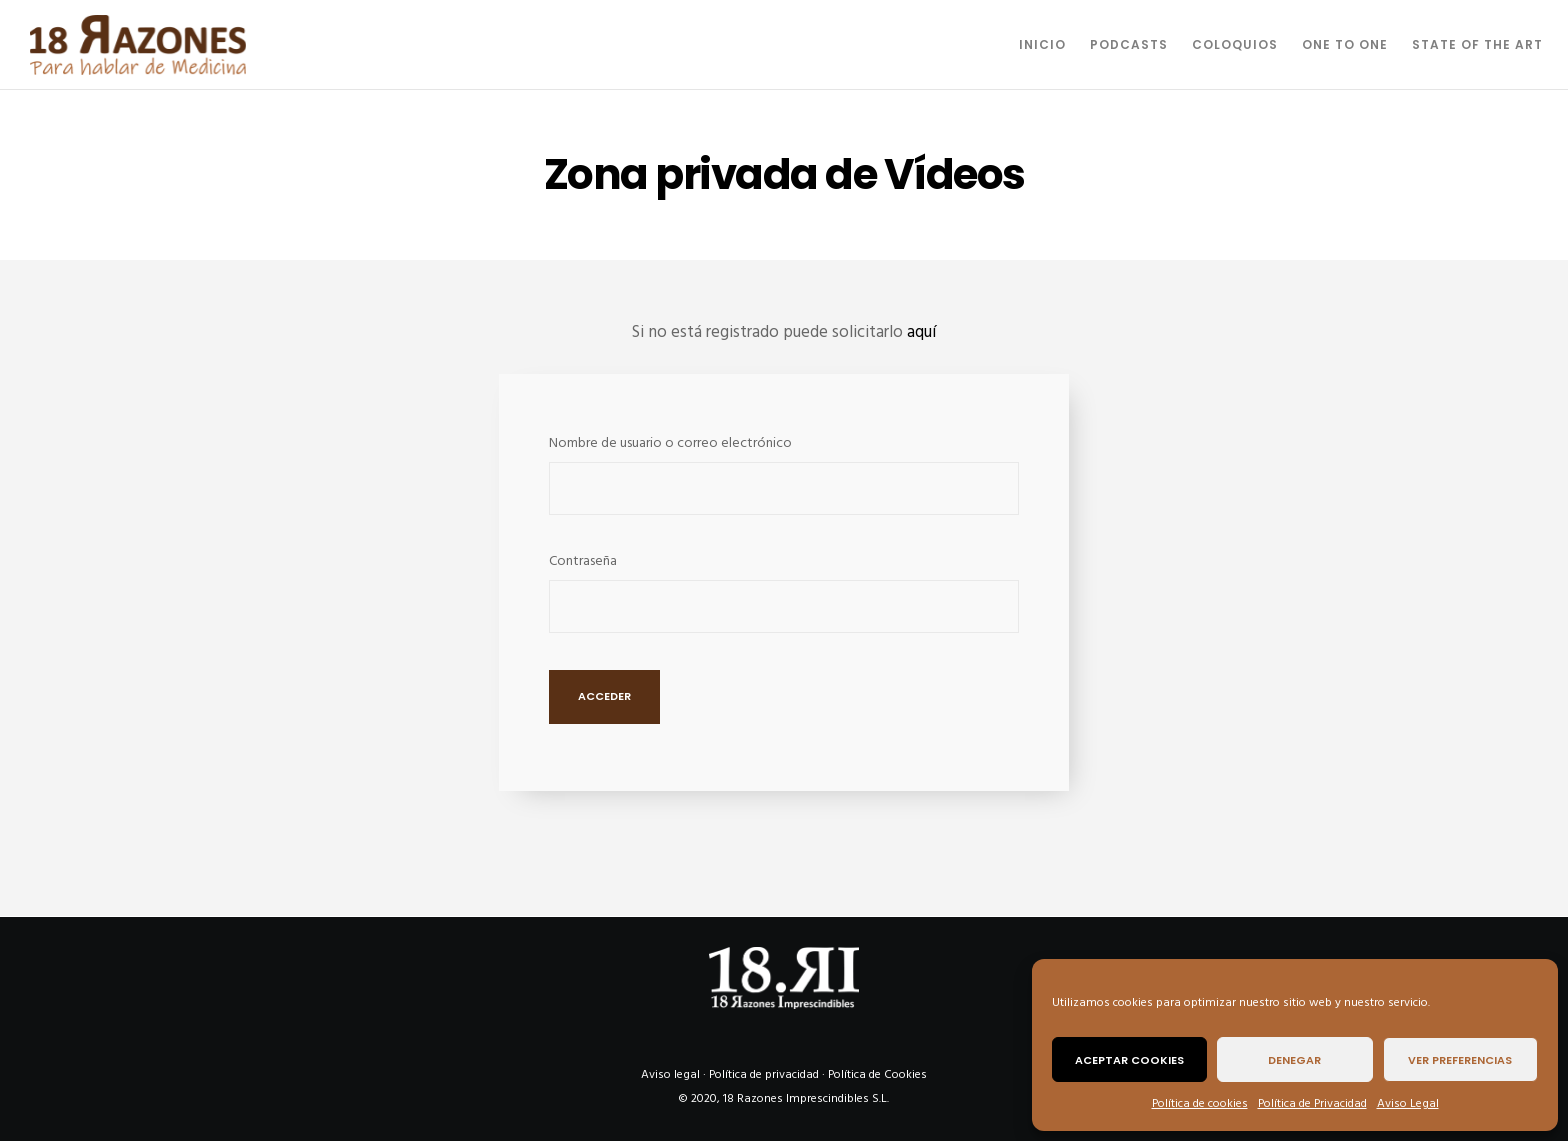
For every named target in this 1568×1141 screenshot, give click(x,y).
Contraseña (583, 560)
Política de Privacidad (1312, 1103)
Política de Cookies (877, 1074)
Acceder (604, 696)
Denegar (1294, 1060)
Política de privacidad (764, 1074)
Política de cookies (1200, 1103)
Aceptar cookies (1129, 1060)
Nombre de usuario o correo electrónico (670, 442)
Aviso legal (670, 1074)
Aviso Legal (1408, 1103)
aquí (921, 332)
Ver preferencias (1460, 1060)
